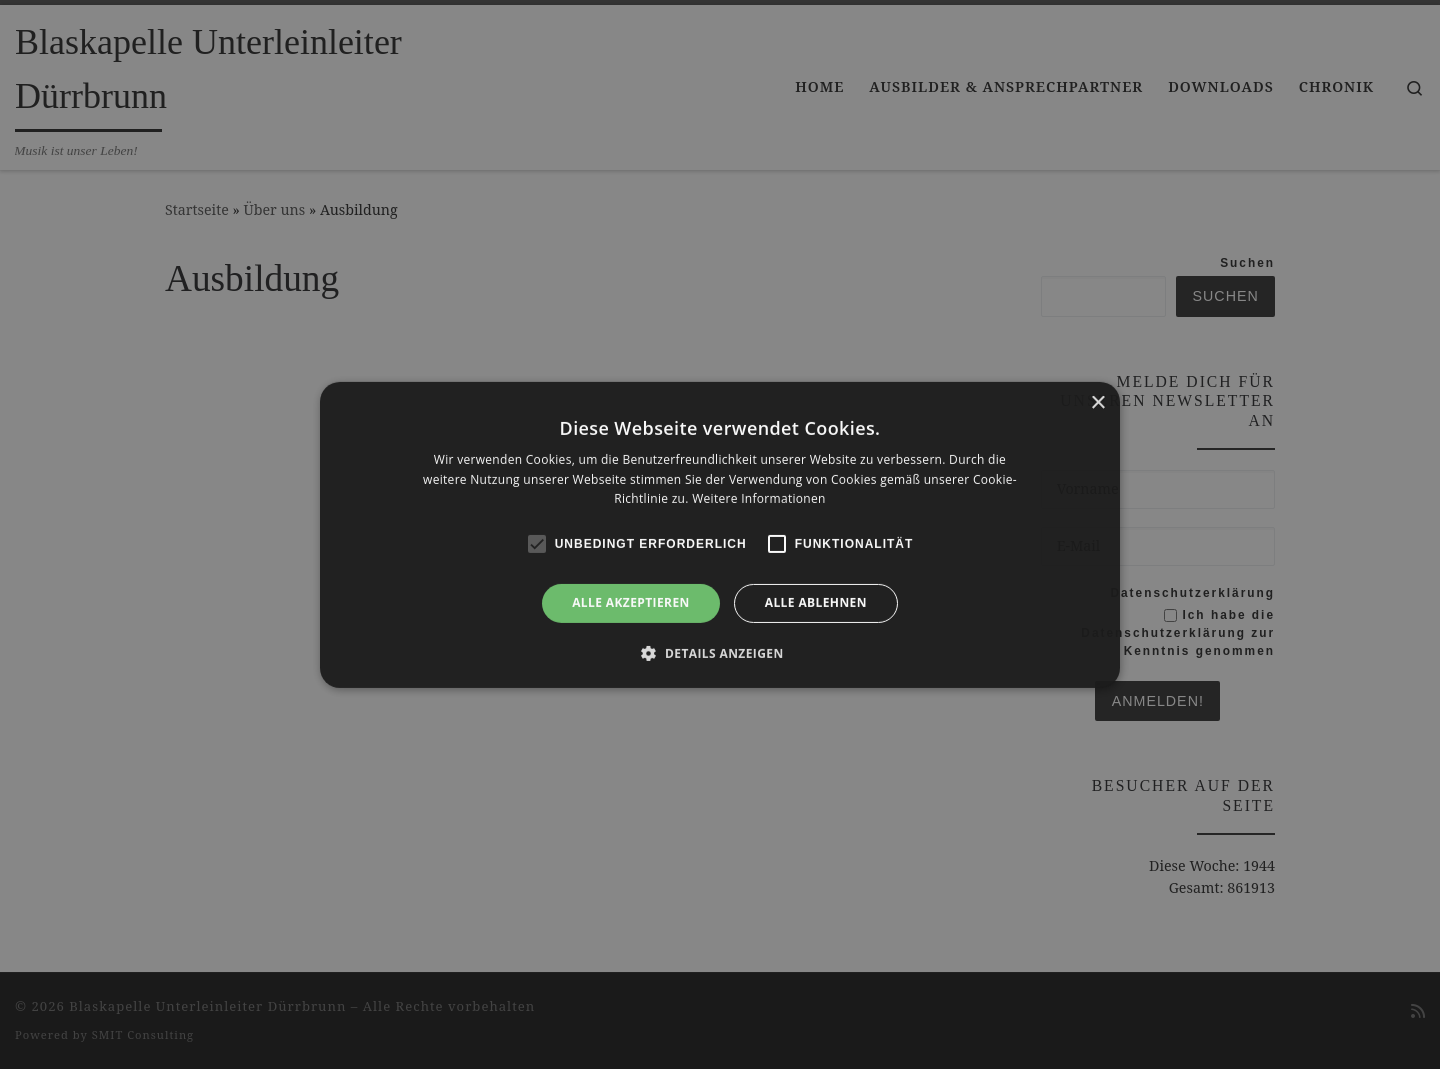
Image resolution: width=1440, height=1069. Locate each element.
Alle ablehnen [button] (816, 602)
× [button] (1097, 402)
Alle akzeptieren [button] (631, 602)
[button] (719, 653)
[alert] (720, 534)
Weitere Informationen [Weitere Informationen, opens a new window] (759, 498)
